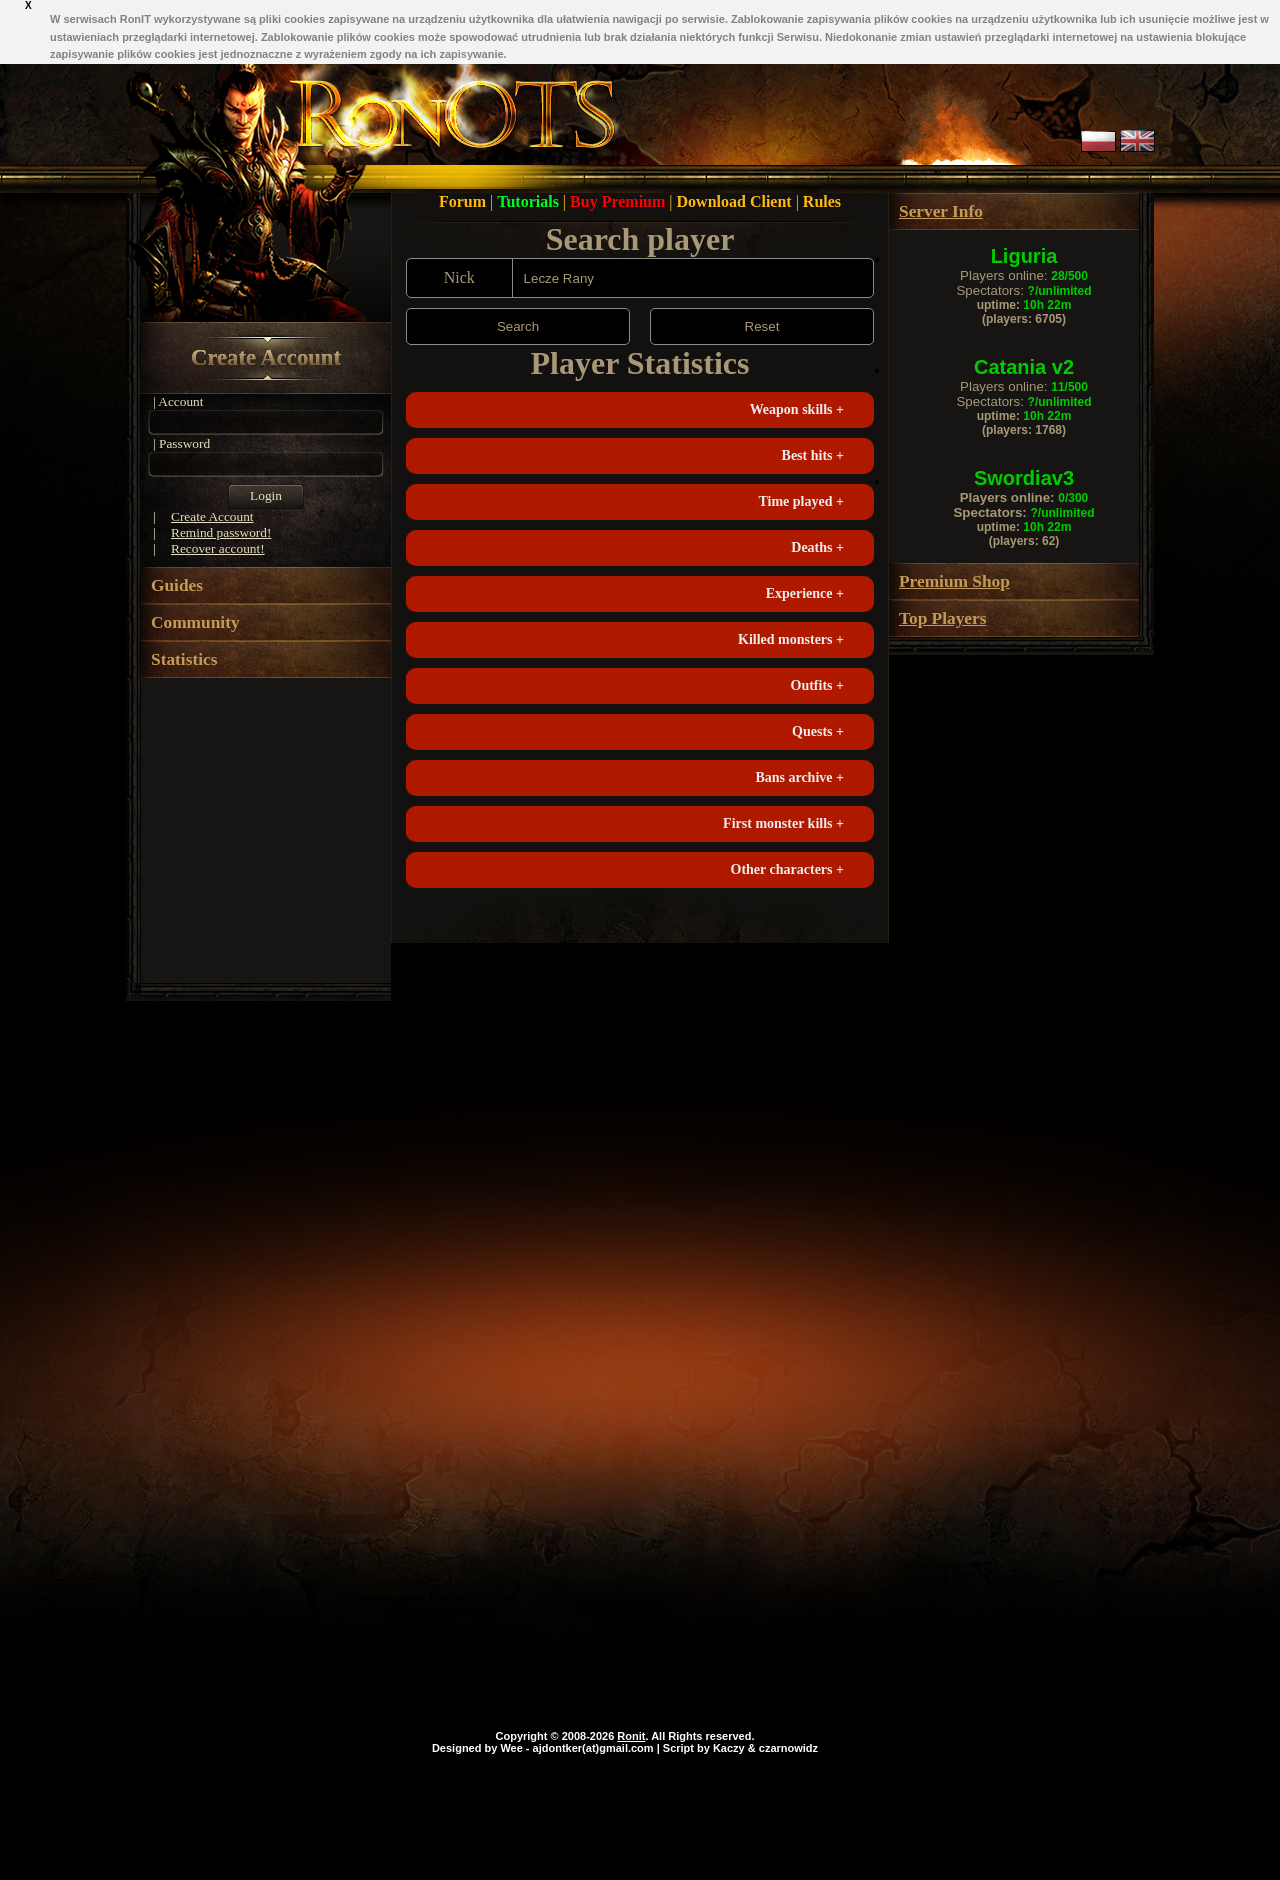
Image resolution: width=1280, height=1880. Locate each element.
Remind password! (221, 532)
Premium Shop (954, 581)
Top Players (942, 618)
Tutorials (530, 201)
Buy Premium (619, 201)
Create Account (266, 357)
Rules (822, 201)
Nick (459, 277)
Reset (762, 326)
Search (518, 326)
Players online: (1024, 275)
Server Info (941, 211)
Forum (464, 201)
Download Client (736, 201)
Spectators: (1023, 290)
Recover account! (218, 548)
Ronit (631, 1736)
